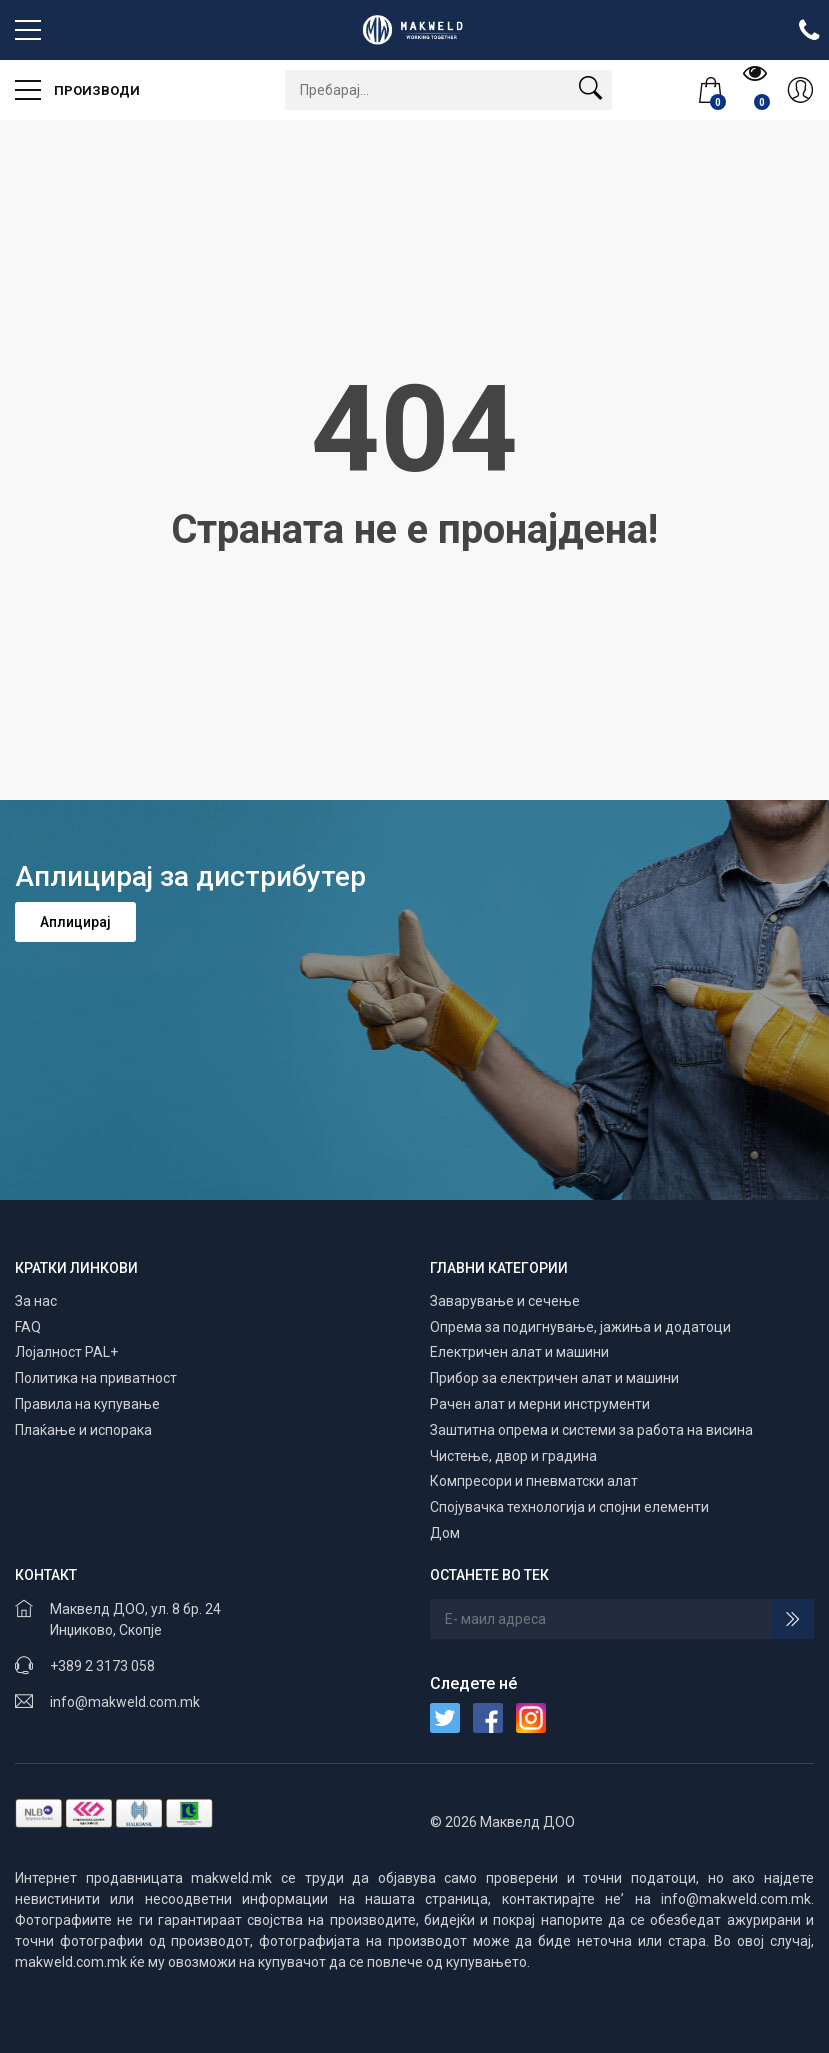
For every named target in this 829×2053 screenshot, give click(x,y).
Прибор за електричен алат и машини (554, 1378)
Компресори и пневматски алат (534, 1481)
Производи (77, 83)
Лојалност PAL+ (66, 1352)
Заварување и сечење (505, 1301)
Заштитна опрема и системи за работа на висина (591, 1430)
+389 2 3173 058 (102, 1666)
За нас (36, 1301)
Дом (445, 1533)
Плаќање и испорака (83, 1430)
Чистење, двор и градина (513, 1456)
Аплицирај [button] (75, 922)
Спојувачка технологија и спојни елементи (569, 1507)
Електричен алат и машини (519, 1352)
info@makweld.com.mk (125, 1702)
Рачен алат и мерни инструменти (540, 1404)
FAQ (28, 1327)
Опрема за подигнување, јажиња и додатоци (580, 1327)
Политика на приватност (96, 1378)
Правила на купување (87, 1404)
